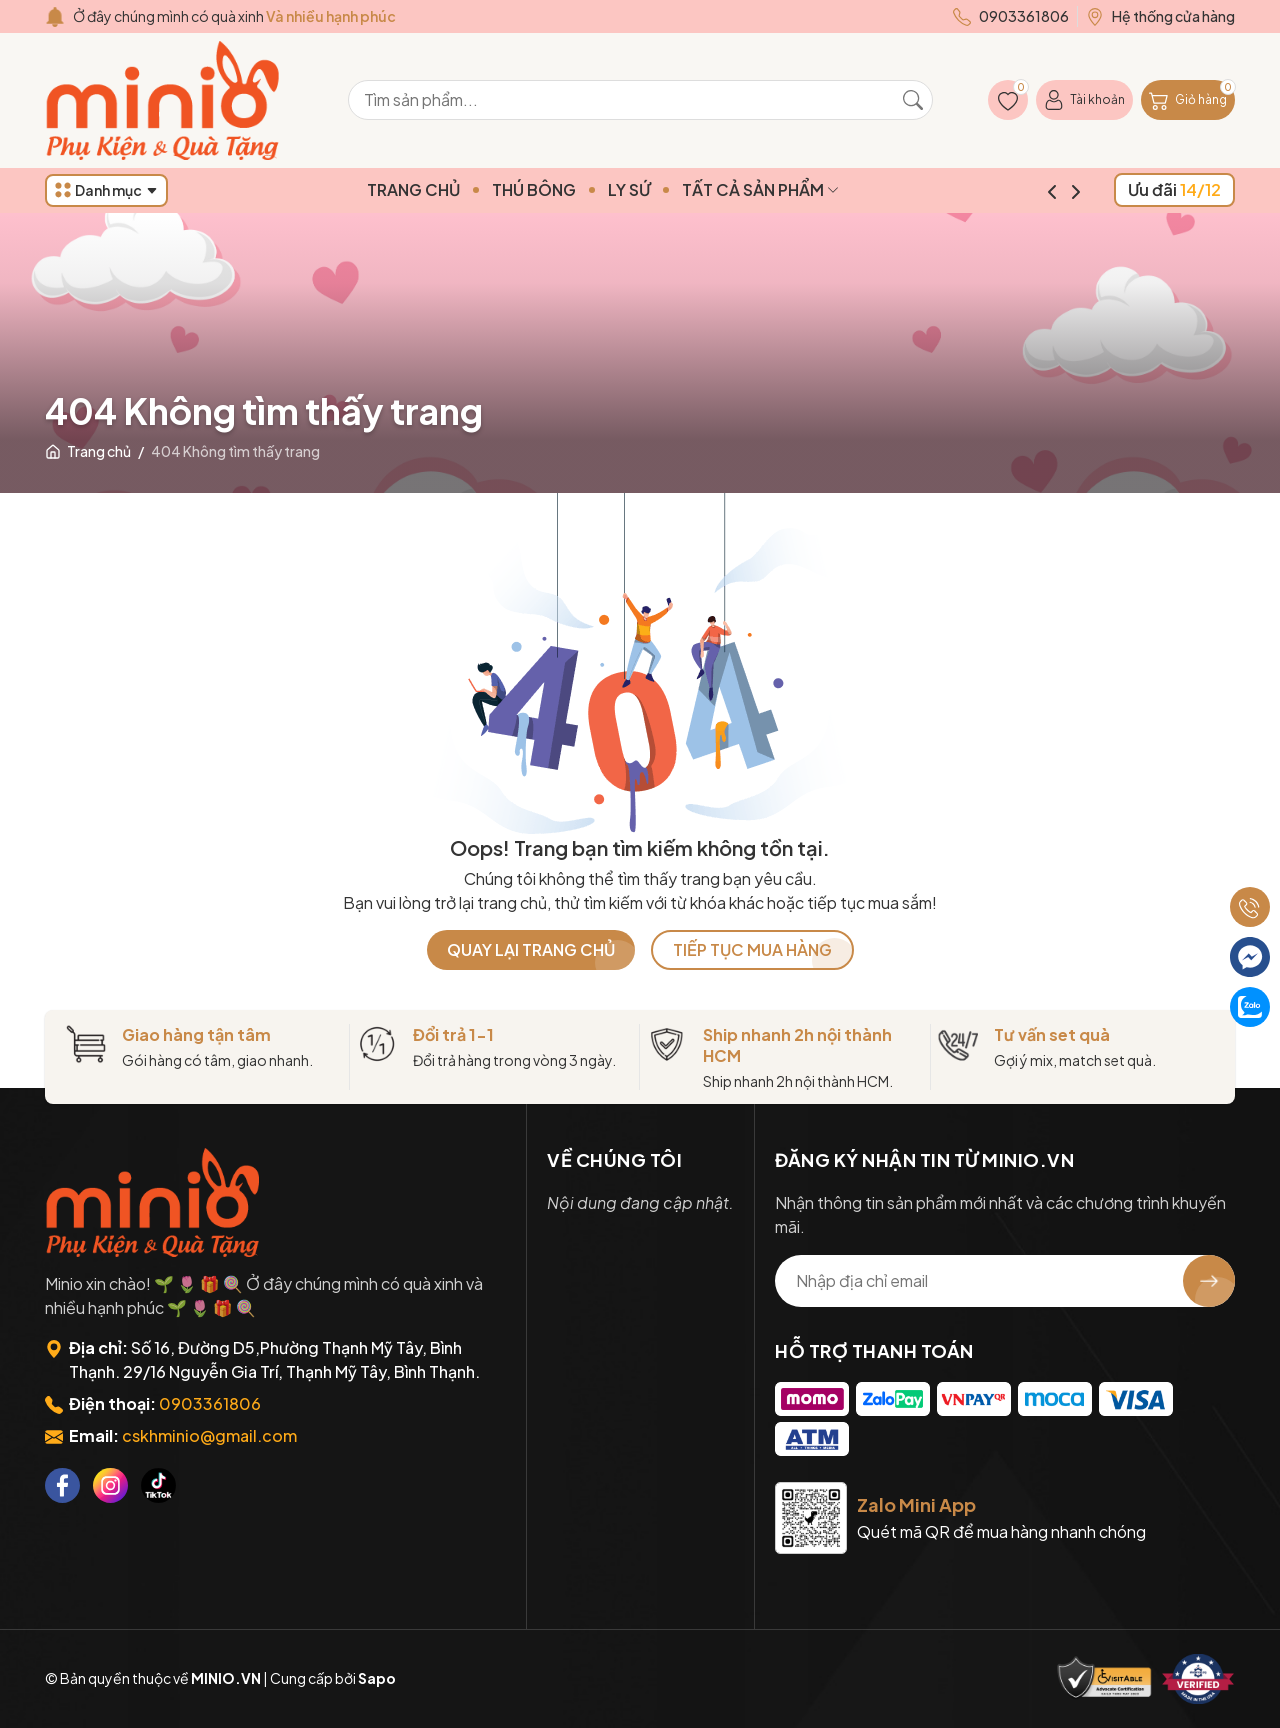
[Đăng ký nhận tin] (1209, 1281)
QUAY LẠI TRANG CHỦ (531, 949)
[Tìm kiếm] (913, 100)
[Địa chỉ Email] (1005, 1281)
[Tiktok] (158, 1485)
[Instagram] (110, 1485)
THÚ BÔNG (572, 189)
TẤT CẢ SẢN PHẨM (798, 189)
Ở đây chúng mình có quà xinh (234, 16)
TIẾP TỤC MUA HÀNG (752, 949)
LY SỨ (667, 189)
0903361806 (210, 1403)
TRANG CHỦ (451, 189)
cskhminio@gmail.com (209, 1435)
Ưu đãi (1174, 189)
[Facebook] (62, 1485)
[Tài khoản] (1084, 100)
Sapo (377, 1678)
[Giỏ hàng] (1188, 100)
